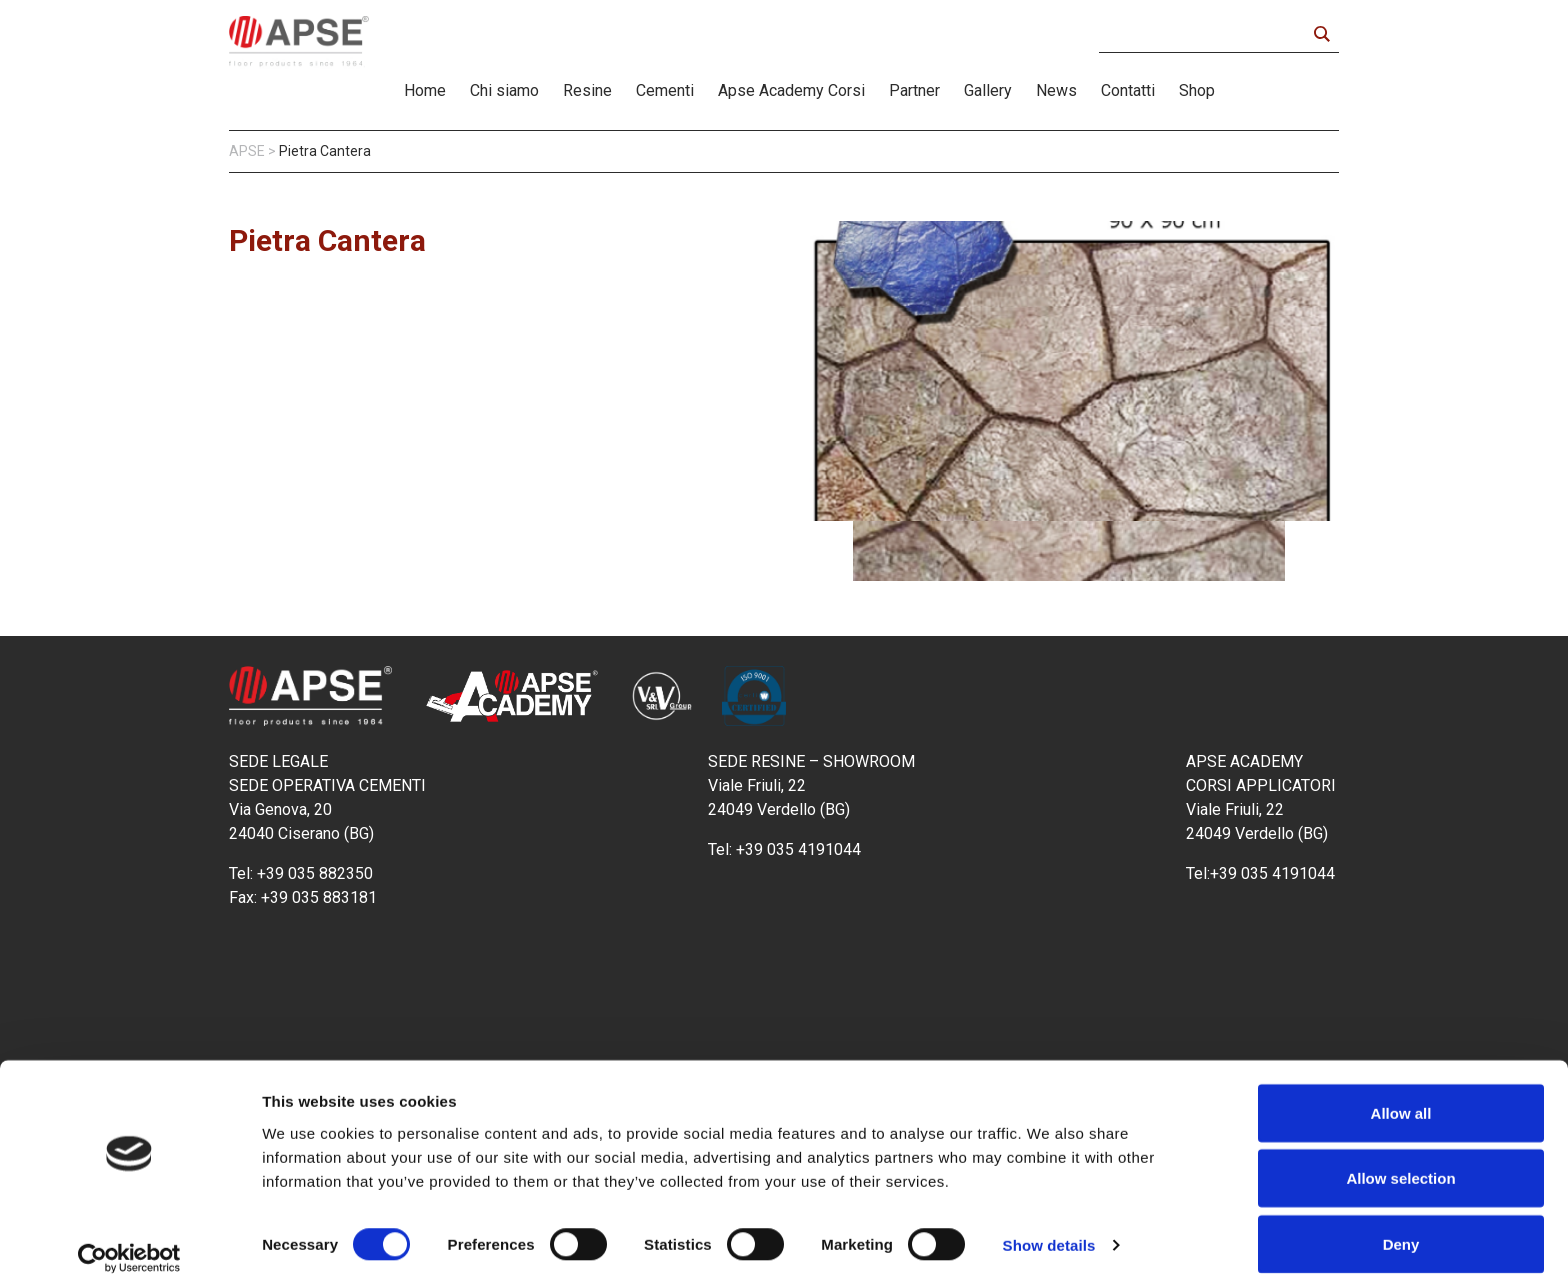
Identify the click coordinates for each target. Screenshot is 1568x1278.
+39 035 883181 (319, 897)
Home (425, 90)
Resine (587, 90)
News (1056, 90)
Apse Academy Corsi (791, 90)
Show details (1049, 1226)
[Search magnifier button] (1321, 34)
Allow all (1401, 1093)
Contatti (1128, 90)
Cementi (665, 90)
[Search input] (1207, 34)
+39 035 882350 (315, 873)
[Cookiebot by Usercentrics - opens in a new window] (129, 1239)
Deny (1401, 1224)
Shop (1197, 90)
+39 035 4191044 (800, 849)
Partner (914, 90)
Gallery (988, 90)
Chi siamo (504, 90)
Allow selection (1400, 1159)
